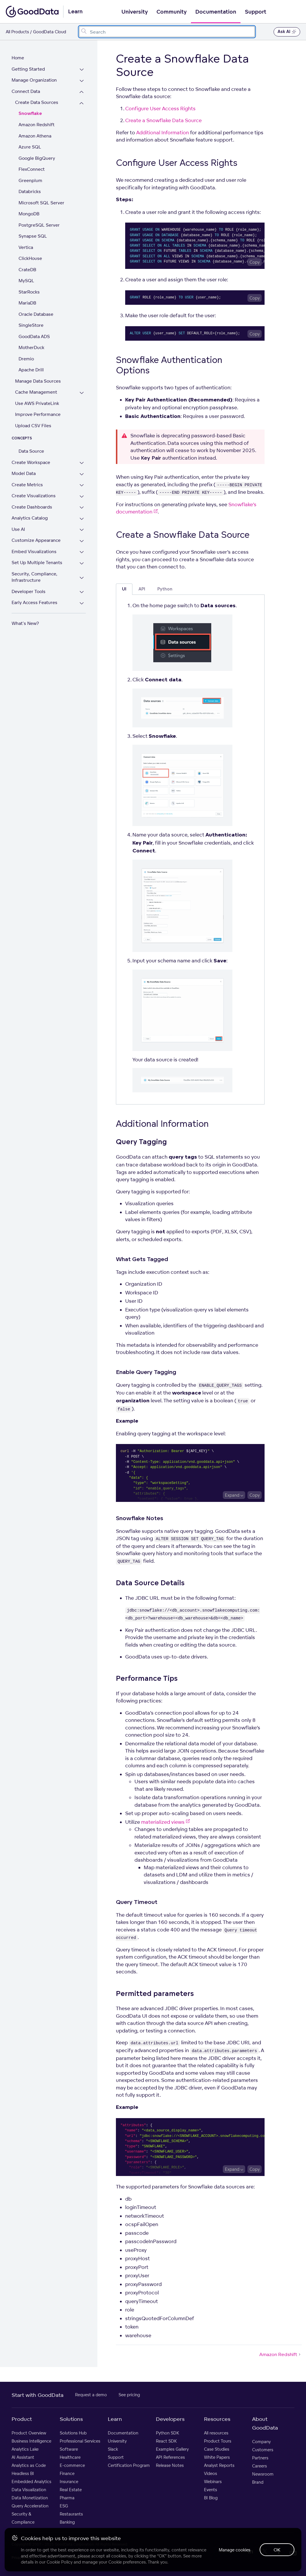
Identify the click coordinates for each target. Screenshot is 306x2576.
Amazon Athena (35, 136)
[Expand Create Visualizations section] (81, 496)
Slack (113, 2449)
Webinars (213, 2481)
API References (170, 2457)
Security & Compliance (23, 2517)
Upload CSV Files (33, 425)
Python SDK (167, 2432)
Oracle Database (36, 314)
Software (69, 2449)
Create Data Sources (36, 102)
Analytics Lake (25, 2449)
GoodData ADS (34, 336)
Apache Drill (31, 370)
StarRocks (29, 292)
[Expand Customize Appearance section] (81, 541)
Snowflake (30, 113)
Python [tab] (164, 589)
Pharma (67, 2497)
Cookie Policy (59, 2562)
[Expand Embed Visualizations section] (81, 552)
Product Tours (217, 2441)
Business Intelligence (31, 2441)
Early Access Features (34, 602)
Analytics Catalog (30, 518)
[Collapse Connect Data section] (81, 92)
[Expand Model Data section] (81, 474)
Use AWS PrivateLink (37, 403)
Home (18, 57)
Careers (259, 2465)
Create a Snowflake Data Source (163, 120)
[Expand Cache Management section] (81, 393)
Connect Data (26, 91)
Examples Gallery (172, 2449)
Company (261, 2441)
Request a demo (91, 2394)
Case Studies (216, 2449)
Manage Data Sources (38, 381)
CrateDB (27, 269)
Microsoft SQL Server (41, 203)
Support (255, 12)
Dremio (26, 359)
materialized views (165, 1822)
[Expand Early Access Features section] (81, 603)
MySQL (26, 280)
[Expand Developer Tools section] (81, 592)
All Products (17, 31)
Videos (210, 2473)
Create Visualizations (34, 495)
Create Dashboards (32, 507)
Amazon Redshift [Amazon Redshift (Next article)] (280, 2354)
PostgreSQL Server (39, 225)
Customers (262, 2449)
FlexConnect (32, 169)
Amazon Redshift (36, 124)
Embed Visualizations (34, 551)
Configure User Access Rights (160, 108)
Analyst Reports (219, 2465)
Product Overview (29, 2432)
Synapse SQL (33, 236)
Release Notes (170, 2465)
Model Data (24, 473)
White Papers (217, 2457)
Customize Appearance (36, 540)
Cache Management (36, 392)
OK (277, 2550)
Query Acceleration (30, 2505)
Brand (257, 2482)
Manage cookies (234, 2549)
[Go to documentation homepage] (32, 11)
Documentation (215, 12)
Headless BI (23, 2473)
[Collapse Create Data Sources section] (81, 103)
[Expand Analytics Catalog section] (81, 519)
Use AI (18, 529)
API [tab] (142, 589)
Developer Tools (28, 591)
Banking (67, 2522)
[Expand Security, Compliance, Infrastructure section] (81, 578)
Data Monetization (30, 2497)
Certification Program (129, 2465)
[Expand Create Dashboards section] (81, 508)
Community (171, 12)
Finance (67, 2473)
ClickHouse (30, 258)
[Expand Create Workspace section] (81, 463)
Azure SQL (30, 147)
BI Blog (211, 2497)
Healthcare (70, 2457)
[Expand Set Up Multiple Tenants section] (81, 563)
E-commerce (72, 2465)
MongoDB (29, 213)
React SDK (166, 2441)
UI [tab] (124, 589)
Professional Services (80, 2441)
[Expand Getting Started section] (81, 70)
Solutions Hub (73, 2432)
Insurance (69, 2481)
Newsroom (263, 2474)
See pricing (129, 2394)
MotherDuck (31, 347)
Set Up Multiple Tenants (37, 562)
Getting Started (28, 69)
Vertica (26, 247)
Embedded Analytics (31, 2481)
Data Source (31, 451)
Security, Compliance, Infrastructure (34, 577)
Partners (260, 2457)
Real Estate (71, 2489)
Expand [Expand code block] (232, 1495)
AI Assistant (23, 2457)
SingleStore (31, 325)
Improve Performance (38, 414)
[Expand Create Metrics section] (81, 485)
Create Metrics (27, 484)
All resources (216, 2432)
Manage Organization (34, 80)
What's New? (25, 623)
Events (210, 2489)
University (134, 12)
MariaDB (27, 303)
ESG (64, 2505)
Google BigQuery (37, 158)
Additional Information (162, 132)
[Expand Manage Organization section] (81, 81)
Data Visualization (29, 2489)
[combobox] (167, 31)
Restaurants (71, 2513)
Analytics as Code (29, 2465)
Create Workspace (31, 462)
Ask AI (287, 32)
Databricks (30, 191)
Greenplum (30, 180)
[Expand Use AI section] (81, 530)
